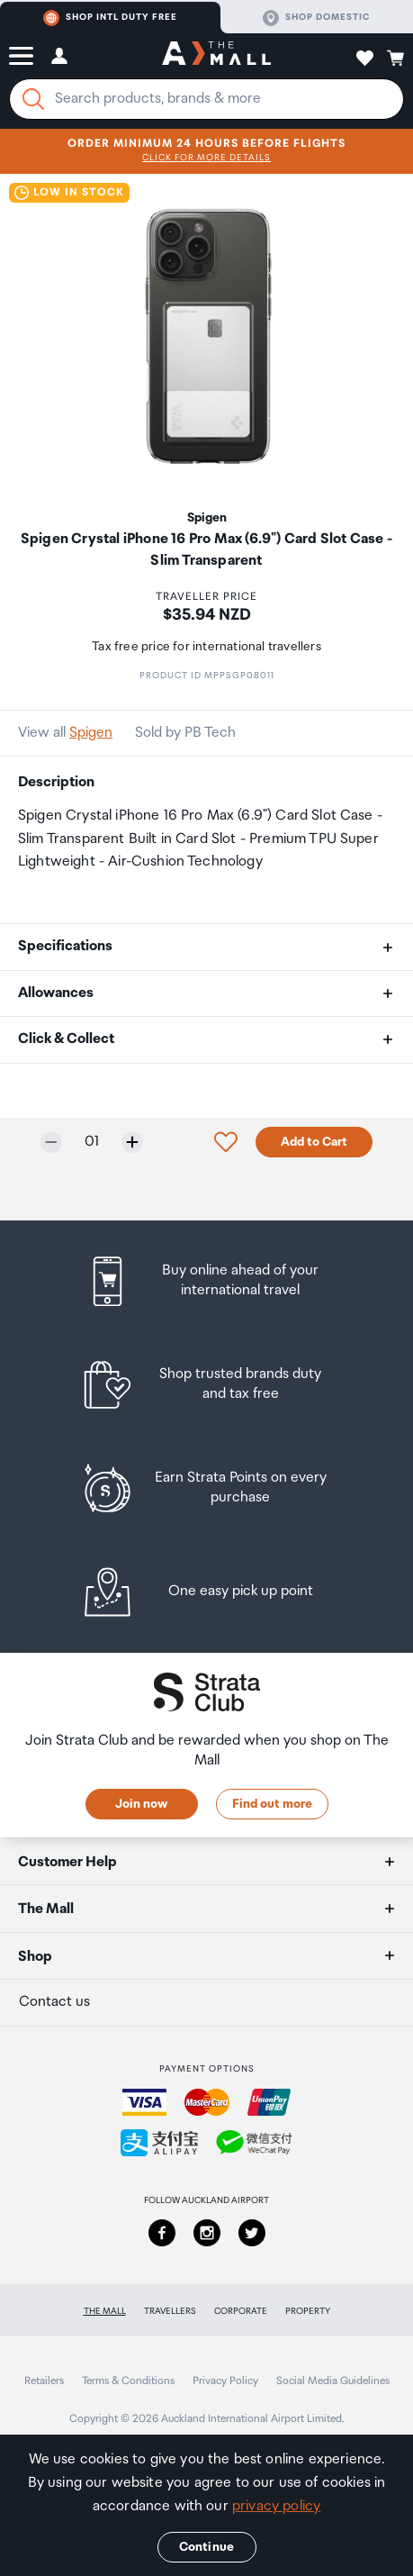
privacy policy (276, 2506)
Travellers (170, 2311)
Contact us (54, 2001)
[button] (21, 55)
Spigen (90, 732)
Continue (206, 2547)
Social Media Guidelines (333, 2381)
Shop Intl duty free (110, 18)
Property (307, 2311)
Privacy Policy (225, 2381)
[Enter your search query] (206, 99)
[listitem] (206, 1281)
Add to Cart (314, 1142)
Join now (141, 1804)
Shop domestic (316, 18)
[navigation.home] (216, 55)
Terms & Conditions (128, 2381)
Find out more (272, 1804)
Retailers (44, 2381)
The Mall (105, 2311)
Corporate (240, 2311)
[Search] (33, 99)
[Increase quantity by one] (132, 1142)
